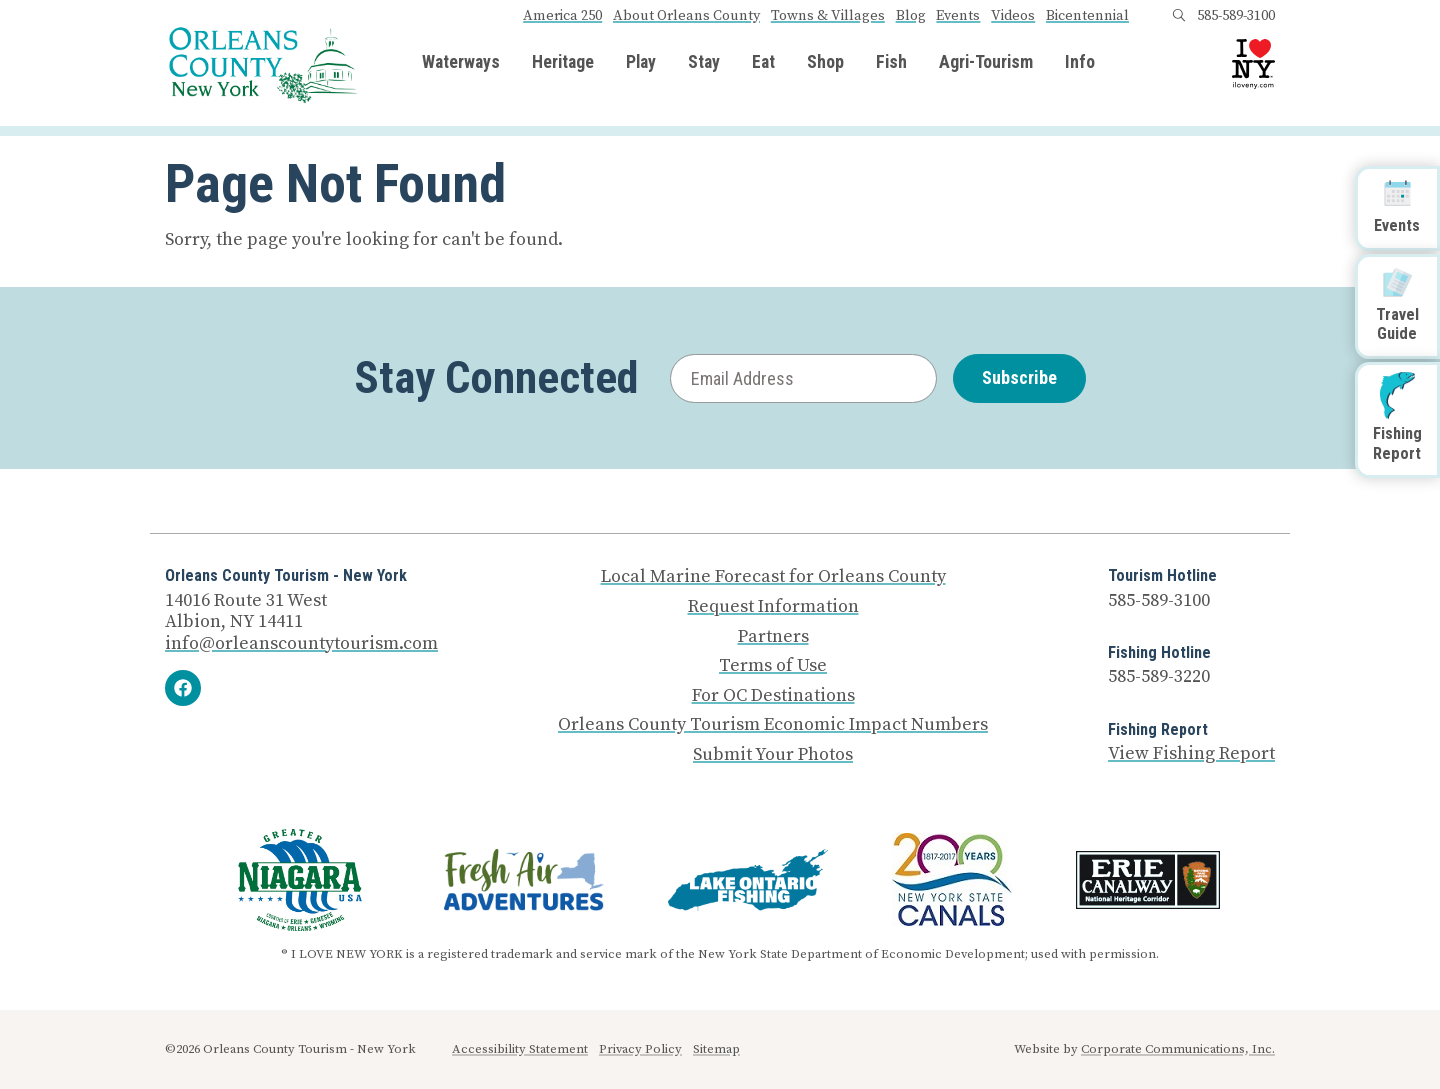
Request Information (773, 607)
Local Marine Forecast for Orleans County (773, 577)
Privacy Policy (640, 1049)
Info (1080, 63)
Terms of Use (773, 666)
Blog (911, 16)
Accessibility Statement (520, 1049)
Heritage (563, 63)
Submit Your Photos (773, 755)
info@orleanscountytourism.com (301, 643)
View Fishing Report (1191, 753)
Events (958, 16)
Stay (704, 63)
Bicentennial (1087, 16)
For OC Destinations (773, 696)
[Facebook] (183, 688)
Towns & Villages (828, 16)
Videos (1013, 16)
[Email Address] (803, 378)
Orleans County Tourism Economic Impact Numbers (773, 725)
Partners (773, 637)
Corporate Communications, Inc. (1178, 1049)
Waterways (461, 63)
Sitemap (716, 1049)
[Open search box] (1179, 16)
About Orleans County (686, 16)
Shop (825, 63)
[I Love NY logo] (1253, 64)
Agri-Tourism (986, 63)
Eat (763, 63)
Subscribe (1019, 377)
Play (641, 63)
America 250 (562, 16)
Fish (891, 63)
